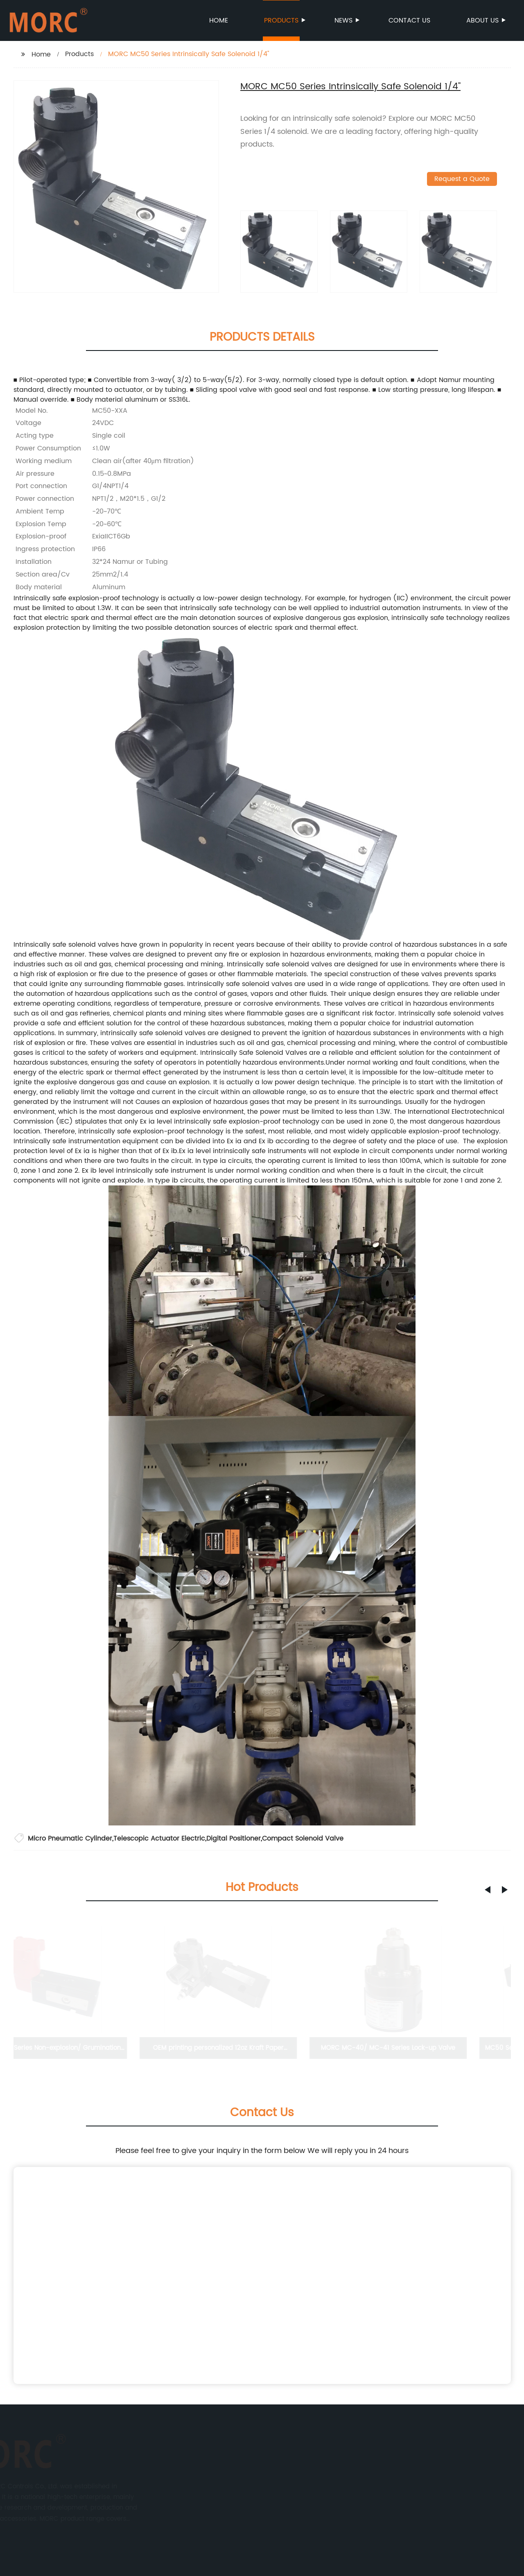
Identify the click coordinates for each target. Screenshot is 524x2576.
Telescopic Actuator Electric (159, 1838)
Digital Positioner (233, 1838)
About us (483, 20)
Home (218, 20)
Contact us (409, 20)
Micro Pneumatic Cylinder (70, 1838)
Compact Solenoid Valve (302, 1838)
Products (282, 20)
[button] (487, 1889)
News (344, 20)
